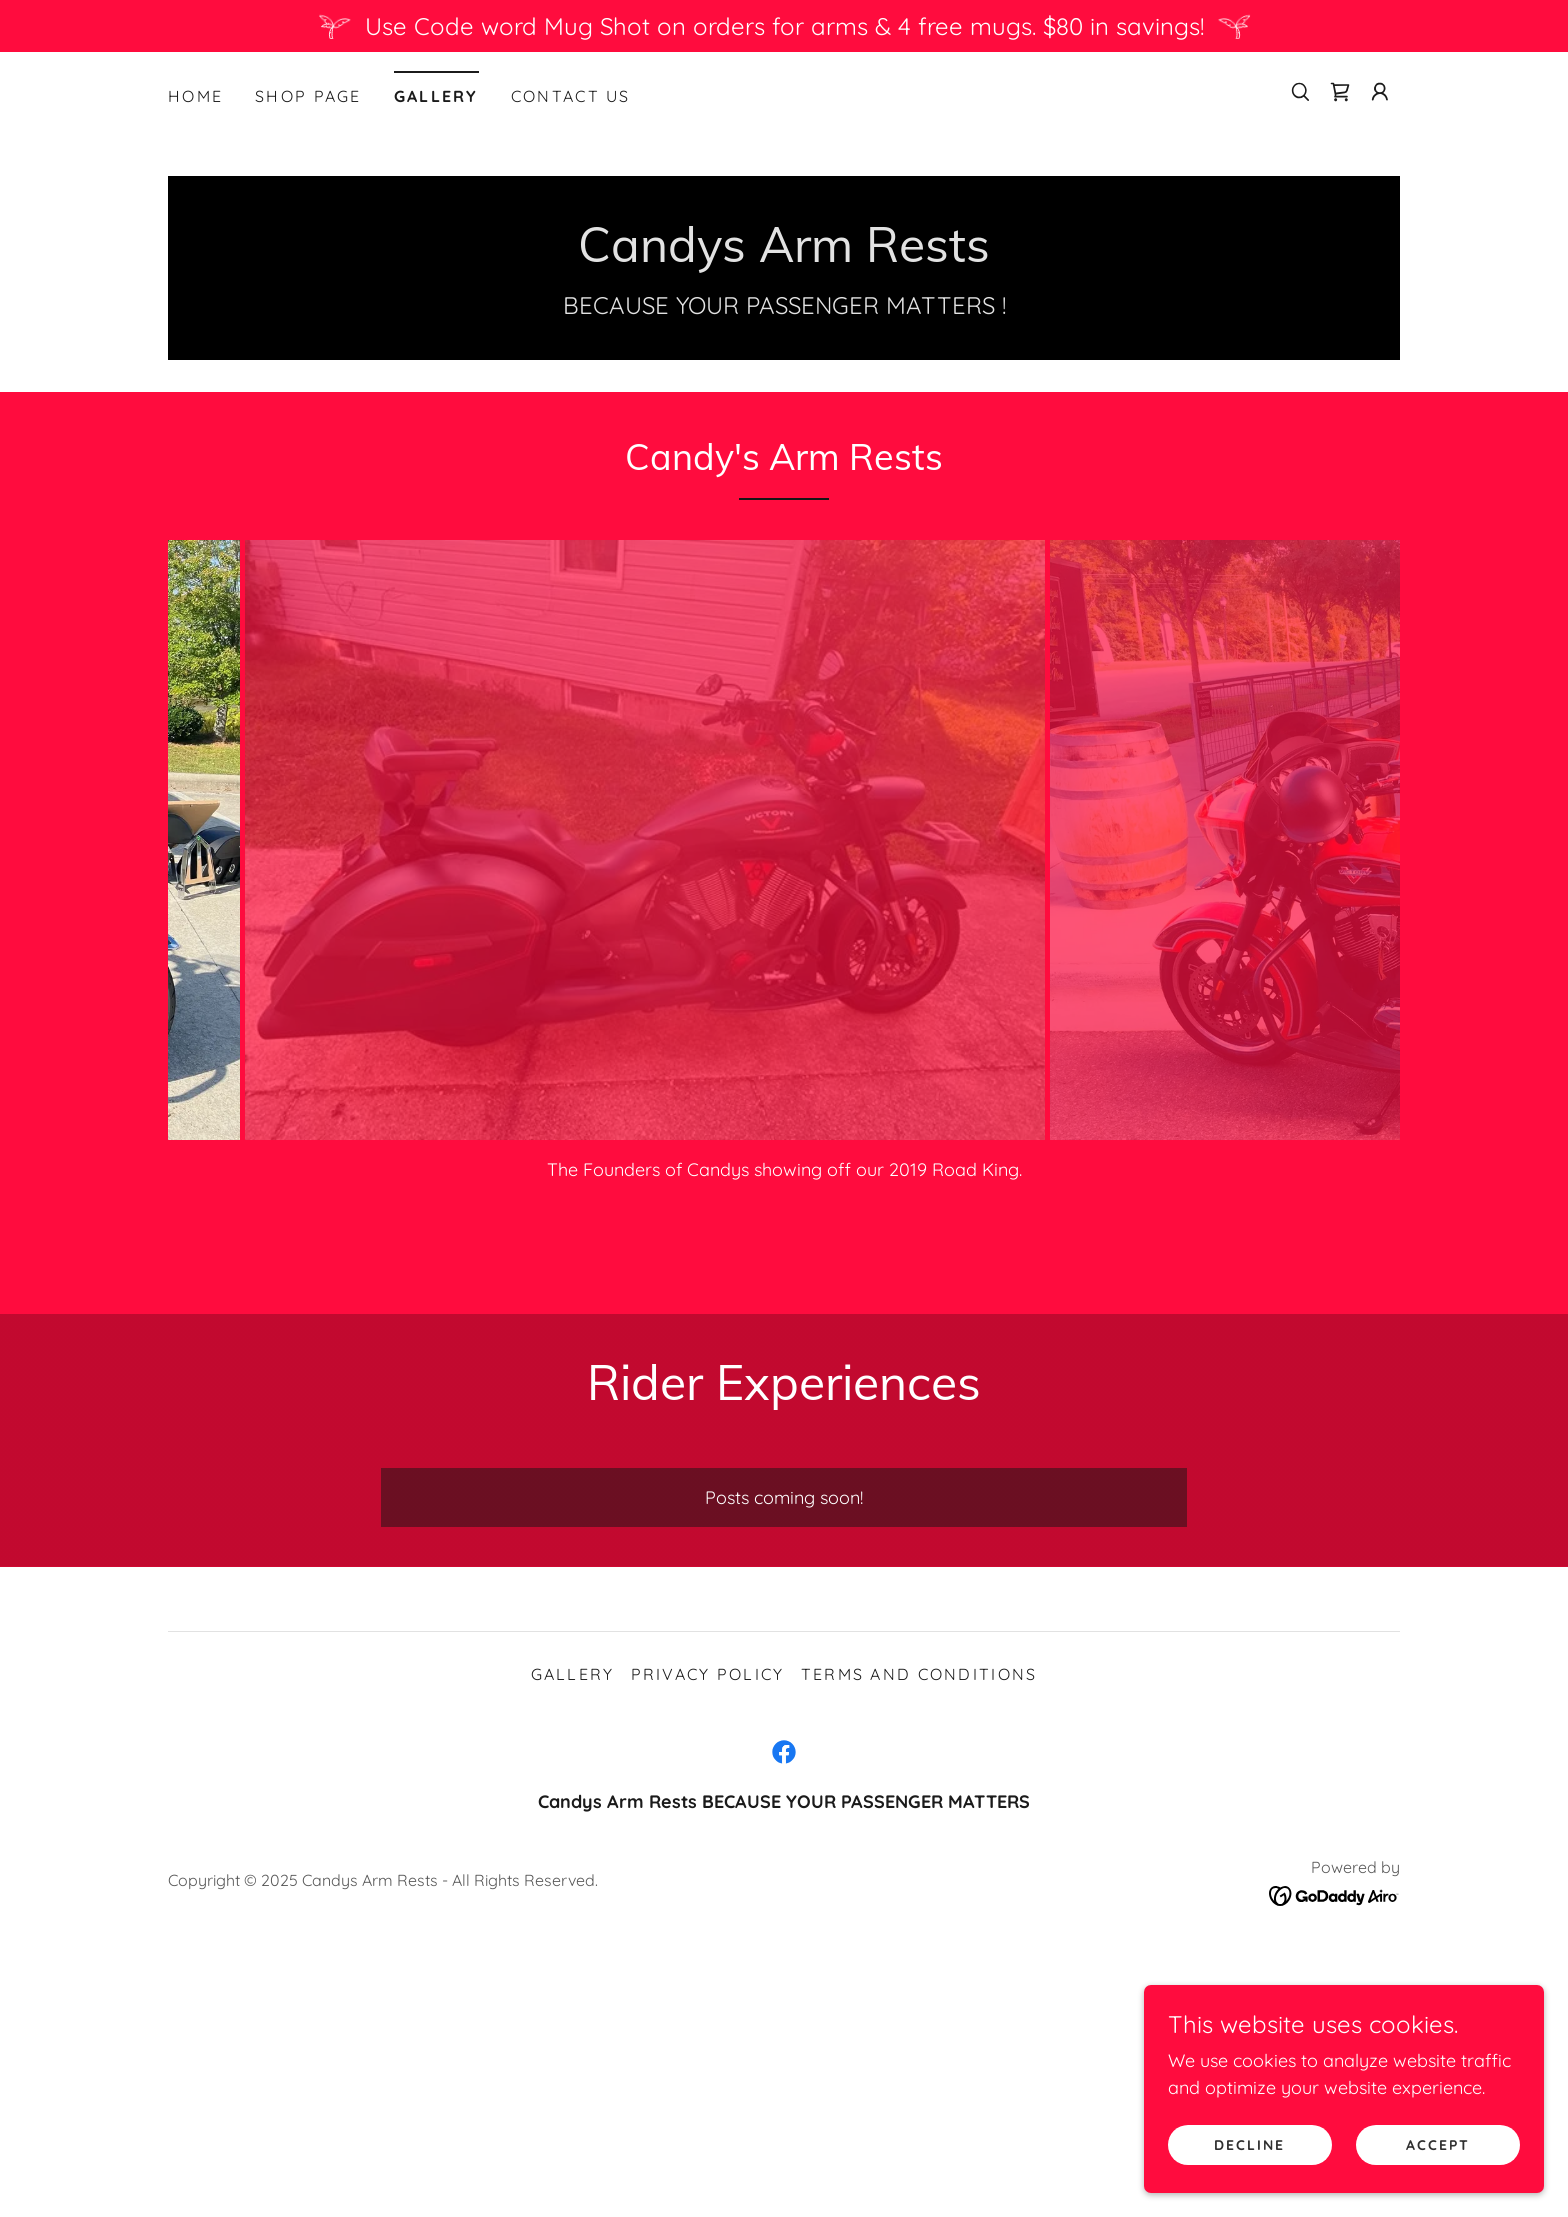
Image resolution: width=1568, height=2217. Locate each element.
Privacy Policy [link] (708, 1674)
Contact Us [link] (571, 96)
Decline (1249, 2145)
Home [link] (195, 96)
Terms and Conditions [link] (919, 1674)
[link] (1340, 92)
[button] (1380, 92)
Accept (1438, 2145)
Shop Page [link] (308, 96)
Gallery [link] (436, 96)
